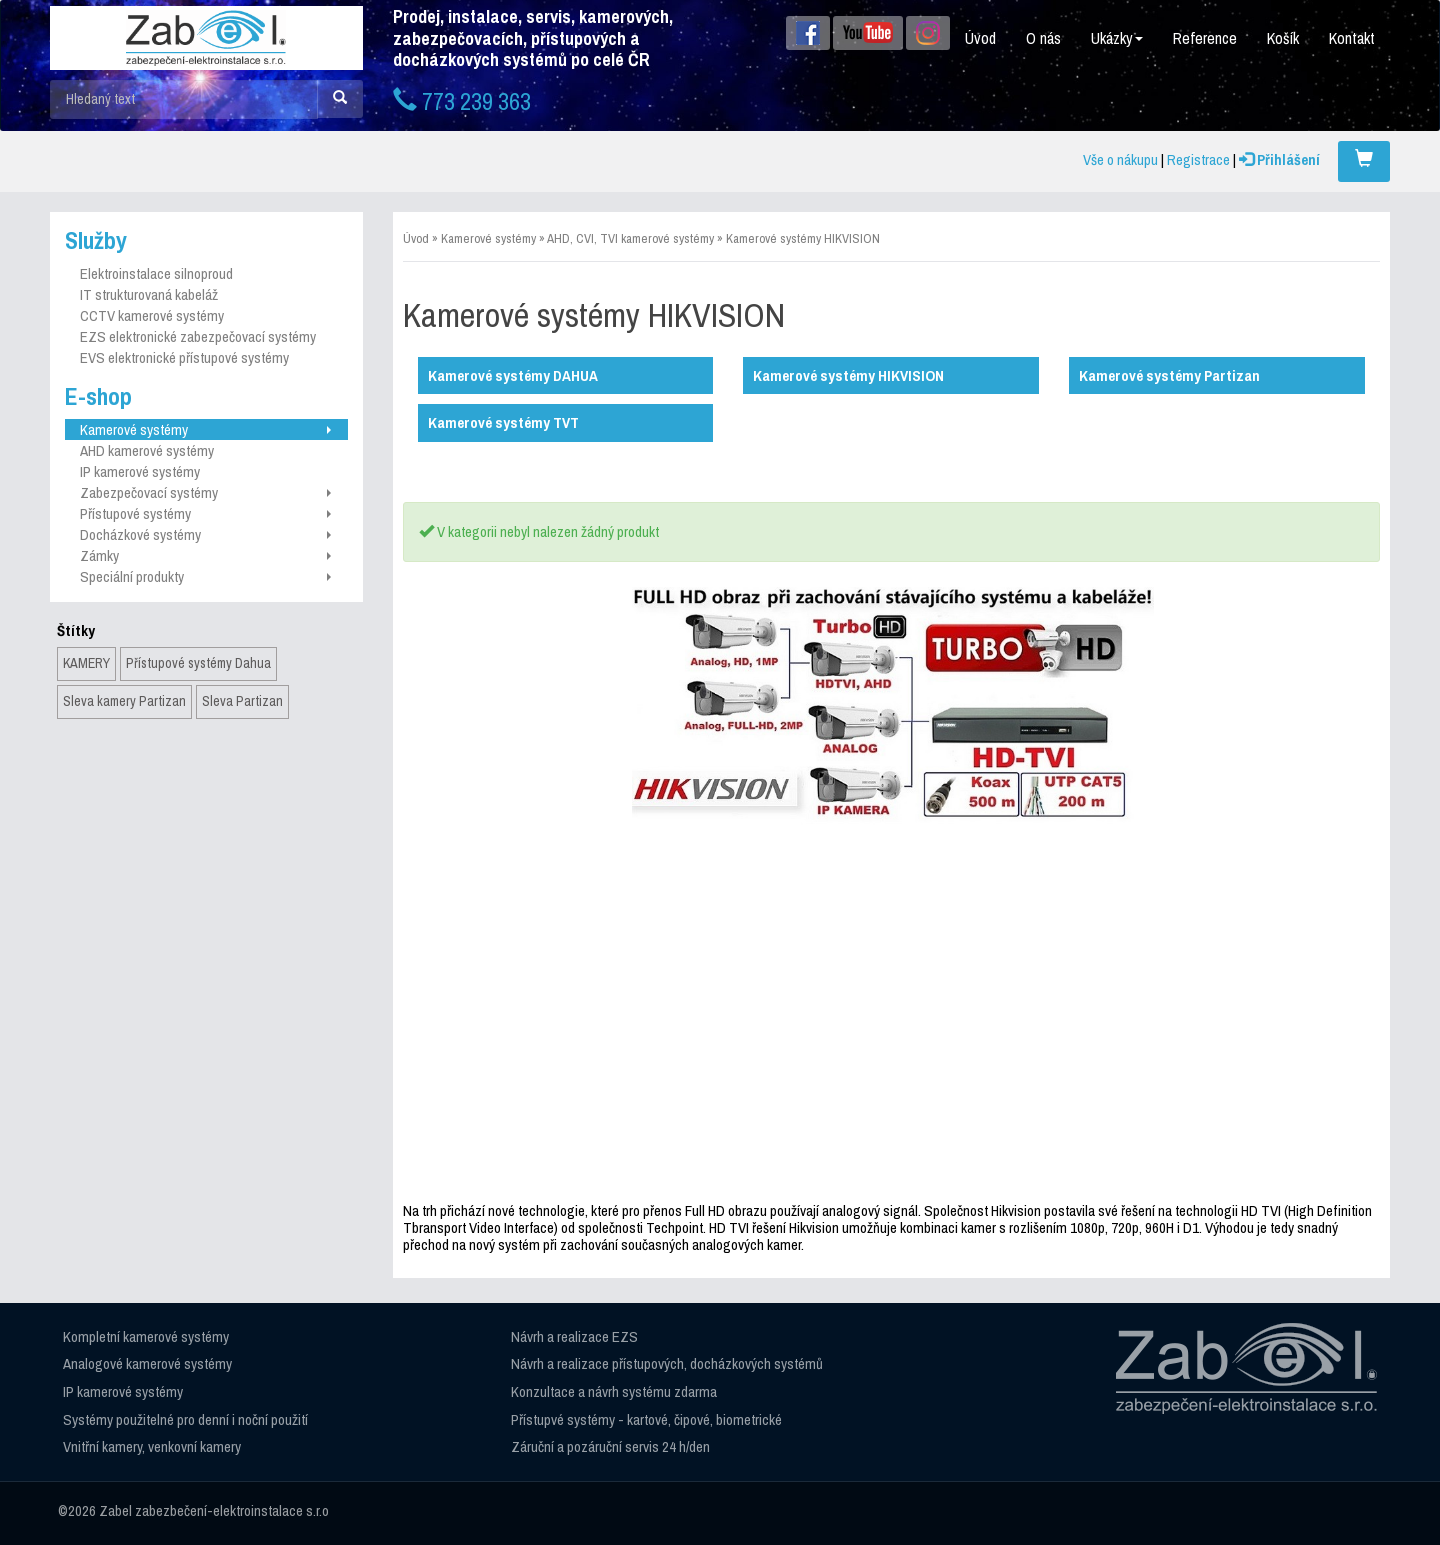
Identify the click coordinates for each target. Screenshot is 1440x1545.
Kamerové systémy (205, 429)
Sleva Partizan (242, 701)
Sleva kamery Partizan (124, 701)
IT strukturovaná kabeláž (149, 294)
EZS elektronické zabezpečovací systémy (198, 336)
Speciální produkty (205, 576)
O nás (1043, 38)
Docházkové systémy (205, 534)
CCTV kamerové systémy (152, 315)
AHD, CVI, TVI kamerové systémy (630, 238)
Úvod (980, 38)
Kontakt (1352, 38)
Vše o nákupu (1120, 159)
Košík (1283, 38)
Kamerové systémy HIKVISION (803, 238)
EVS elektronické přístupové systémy (184, 357)
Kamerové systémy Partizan (1169, 375)
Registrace (1198, 159)
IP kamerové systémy (140, 471)
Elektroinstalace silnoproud (156, 273)
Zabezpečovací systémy (205, 492)
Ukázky (1117, 38)
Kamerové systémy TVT (503, 422)
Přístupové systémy (205, 513)
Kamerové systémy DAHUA (513, 375)
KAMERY (86, 663)
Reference (1205, 38)
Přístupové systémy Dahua (198, 663)
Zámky (205, 555)
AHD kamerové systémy (147, 450)
